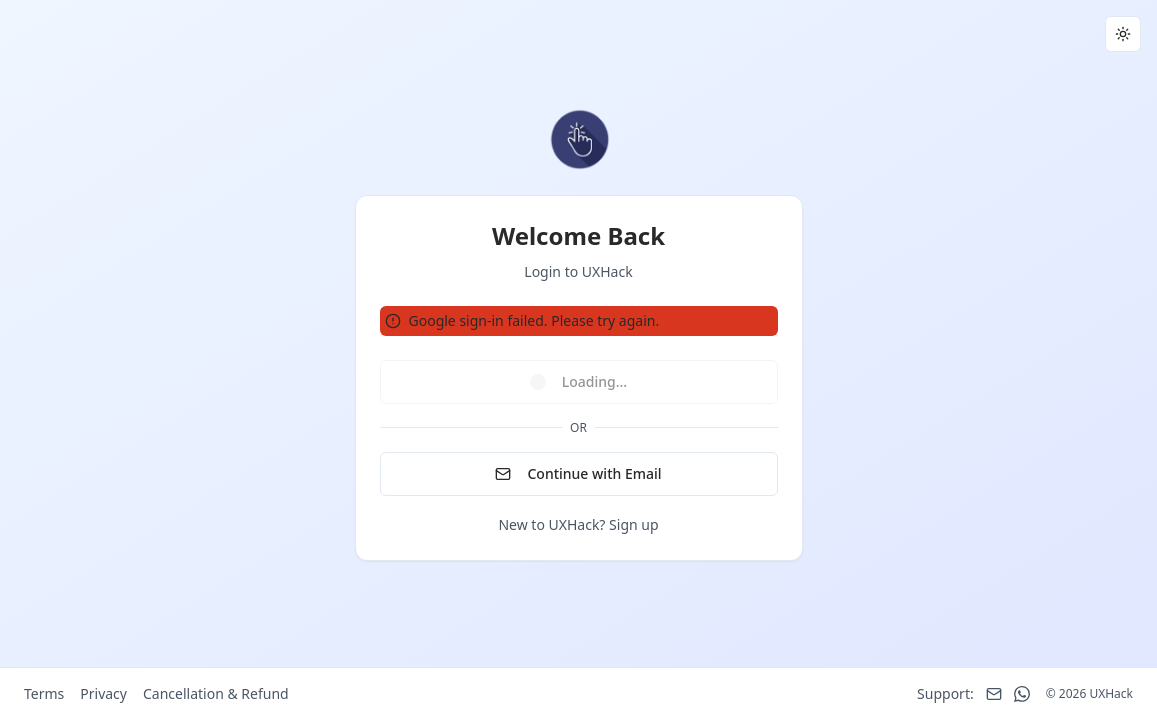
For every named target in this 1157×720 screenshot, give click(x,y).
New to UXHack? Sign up (578, 524)
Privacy (103, 693)
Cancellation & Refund (216, 693)
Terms (44, 693)
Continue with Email (578, 473)
